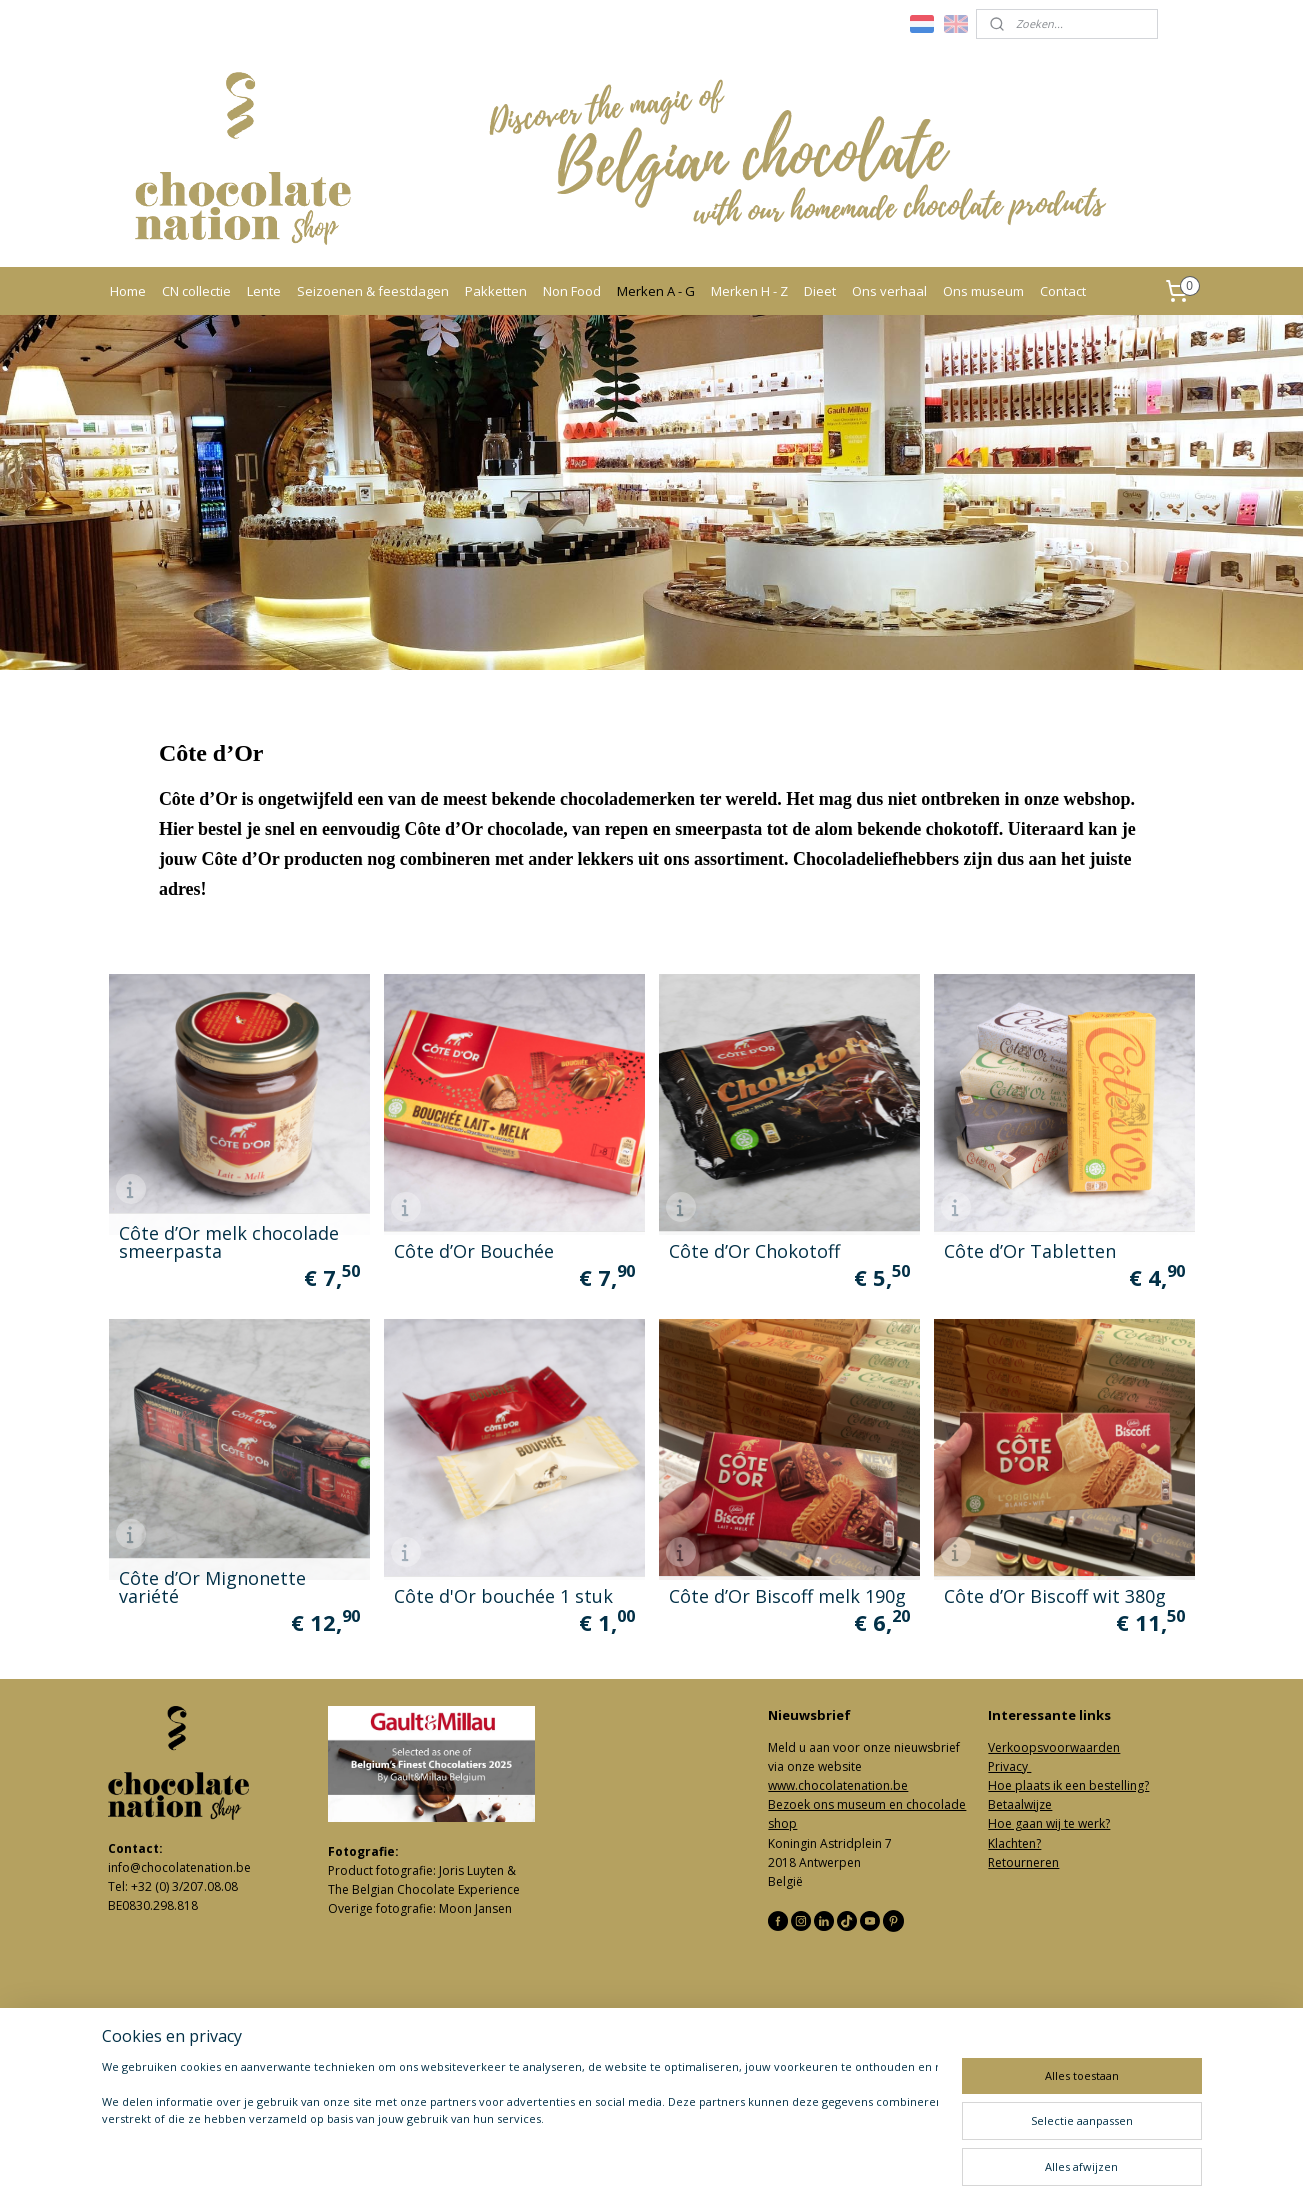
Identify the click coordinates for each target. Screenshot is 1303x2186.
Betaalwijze (1020, 1804)
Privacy (1009, 1766)
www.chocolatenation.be (838, 1785)
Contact (1063, 291)
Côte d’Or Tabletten (1029, 1251)
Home (128, 291)
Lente (264, 291)
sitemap (584, 2149)
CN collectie (196, 291)
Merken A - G (656, 291)
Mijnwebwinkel (877, 2149)
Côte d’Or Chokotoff (753, 1251)
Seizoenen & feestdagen (373, 291)
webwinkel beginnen (703, 2149)
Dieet (820, 291)
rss (626, 2149)
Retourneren (1023, 1862)
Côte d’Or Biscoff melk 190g (786, 1596)
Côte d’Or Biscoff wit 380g (1054, 1596)
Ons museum (983, 291)
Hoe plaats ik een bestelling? (1068, 1785)
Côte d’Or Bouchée (473, 1251)
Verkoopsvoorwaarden (1054, 1747)
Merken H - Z (749, 291)
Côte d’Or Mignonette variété (211, 1587)
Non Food (572, 291)
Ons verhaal (889, 291)
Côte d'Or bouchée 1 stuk (502, 1596)
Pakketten (496, 291)
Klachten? (1014, 1843)
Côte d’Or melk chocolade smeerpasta (228, 1242)
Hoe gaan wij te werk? (1049, 1823)
